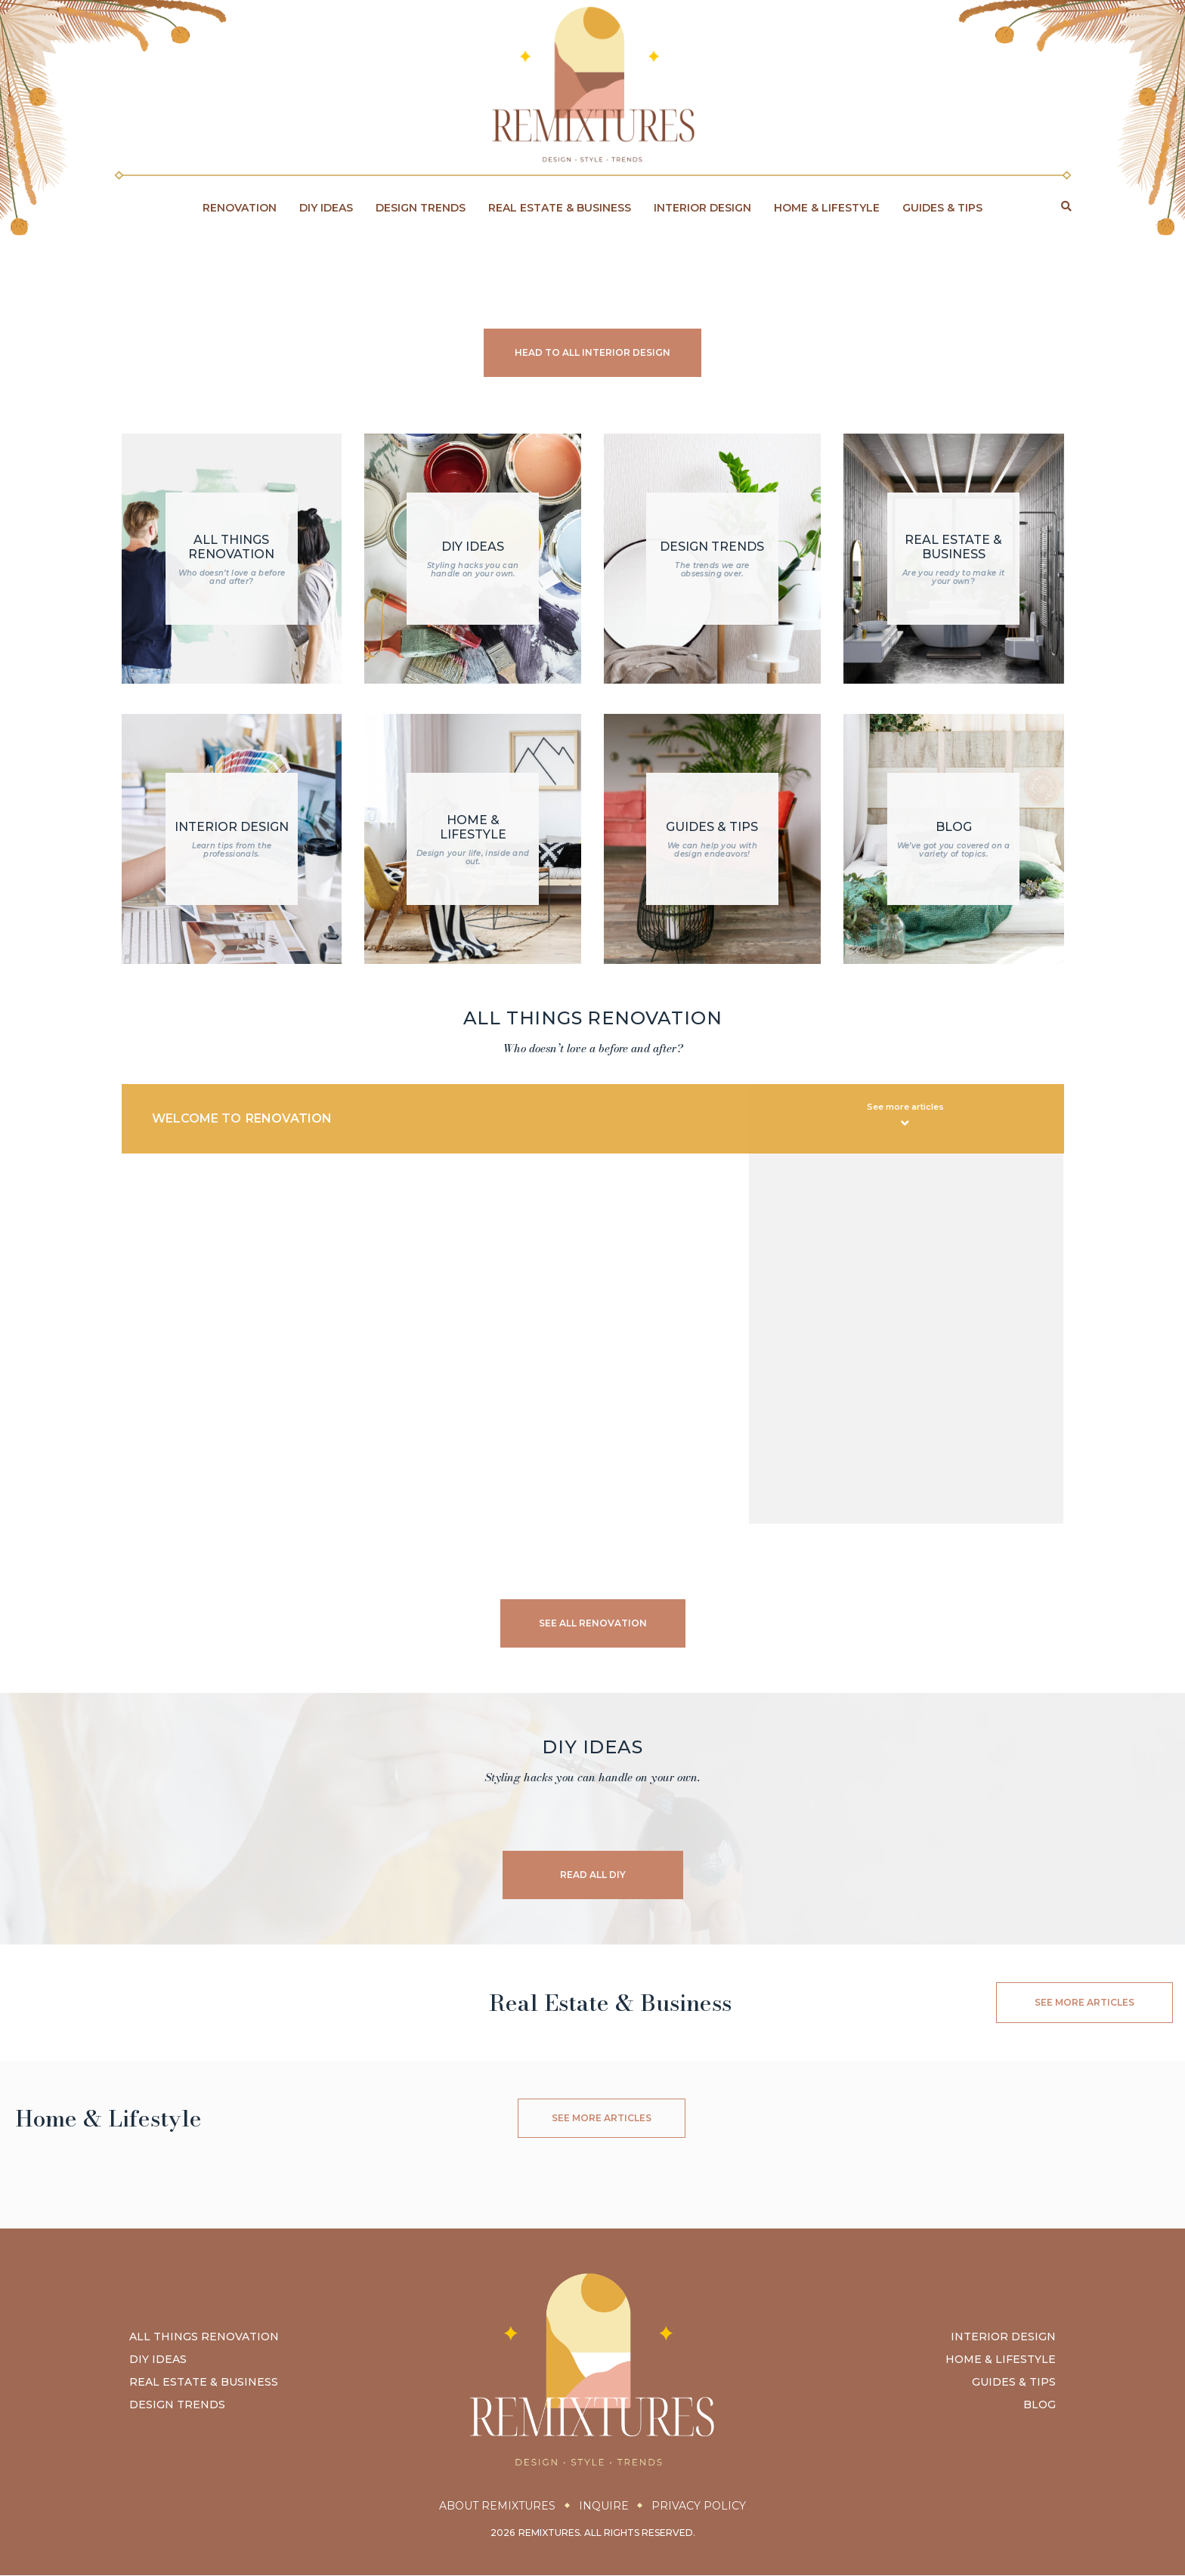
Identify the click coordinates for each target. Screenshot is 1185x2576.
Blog (1039, 2406)
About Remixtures (494, 2506)
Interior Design (702, 208)
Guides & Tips (942, 208)
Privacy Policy (702, 2506)
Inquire (604, 2506)
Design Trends (421, 208)
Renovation (240, 208)
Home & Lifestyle (827, 208)
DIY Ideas (326, 208)
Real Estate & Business (559, 208)
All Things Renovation (204, 2338)
